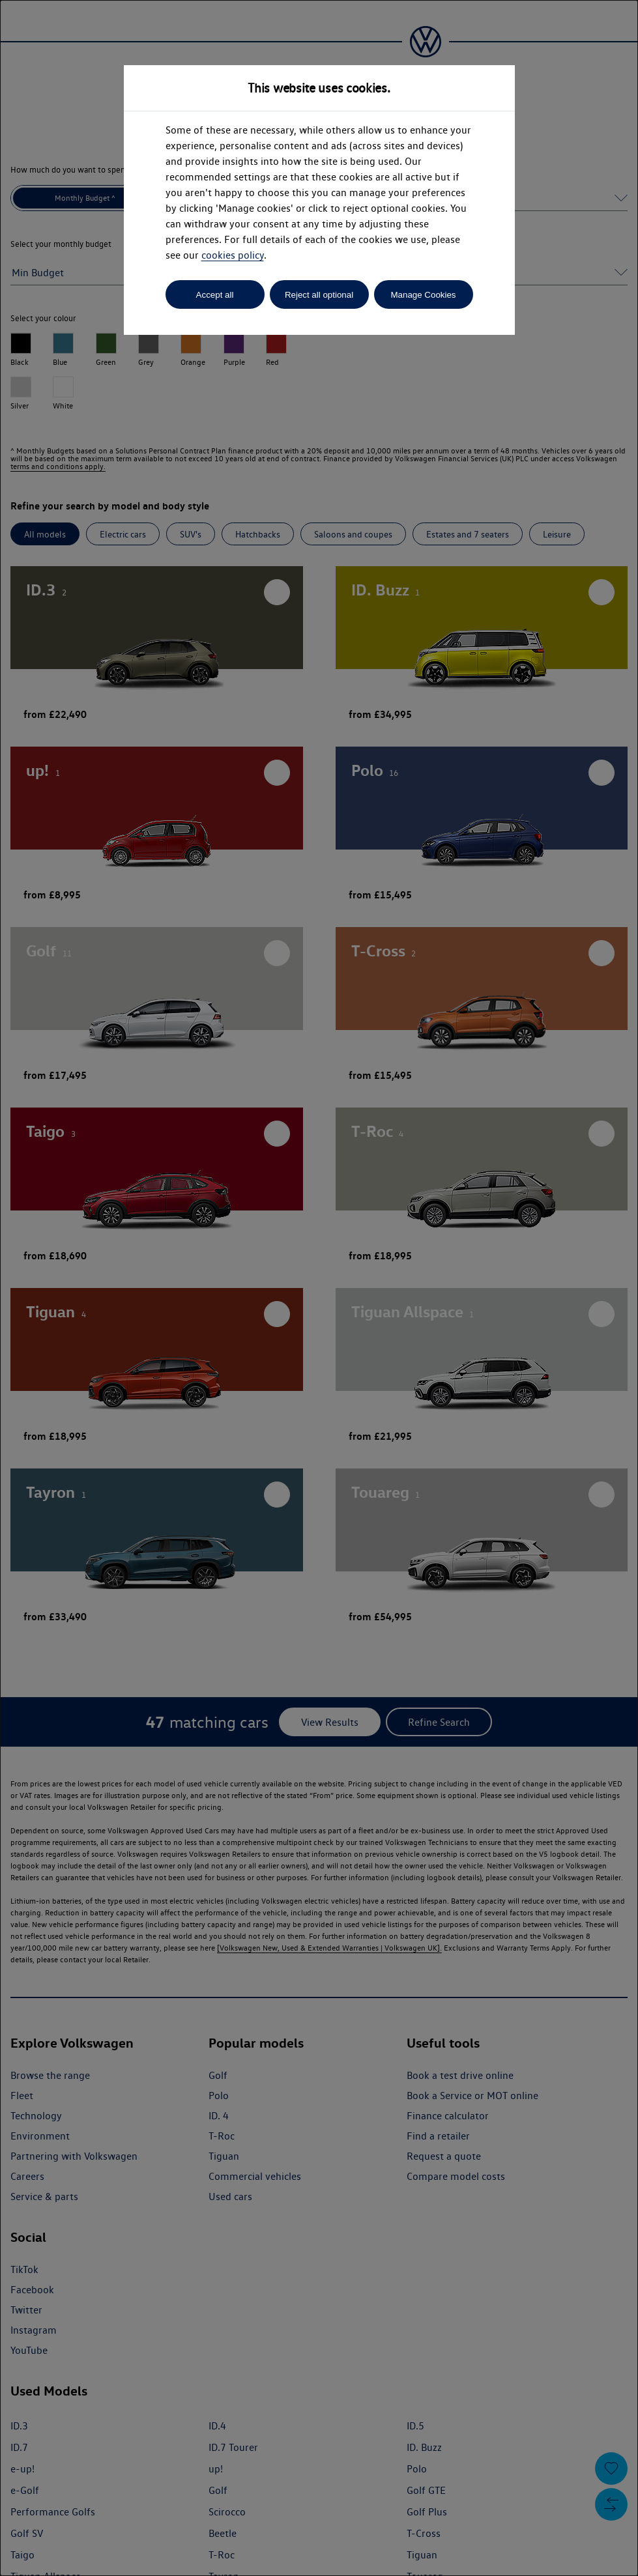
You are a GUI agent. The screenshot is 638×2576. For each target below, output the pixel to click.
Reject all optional (319, 295)
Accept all (215, 295)
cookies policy (232, 255)
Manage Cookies (423, 295)
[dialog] (319, 1288)
